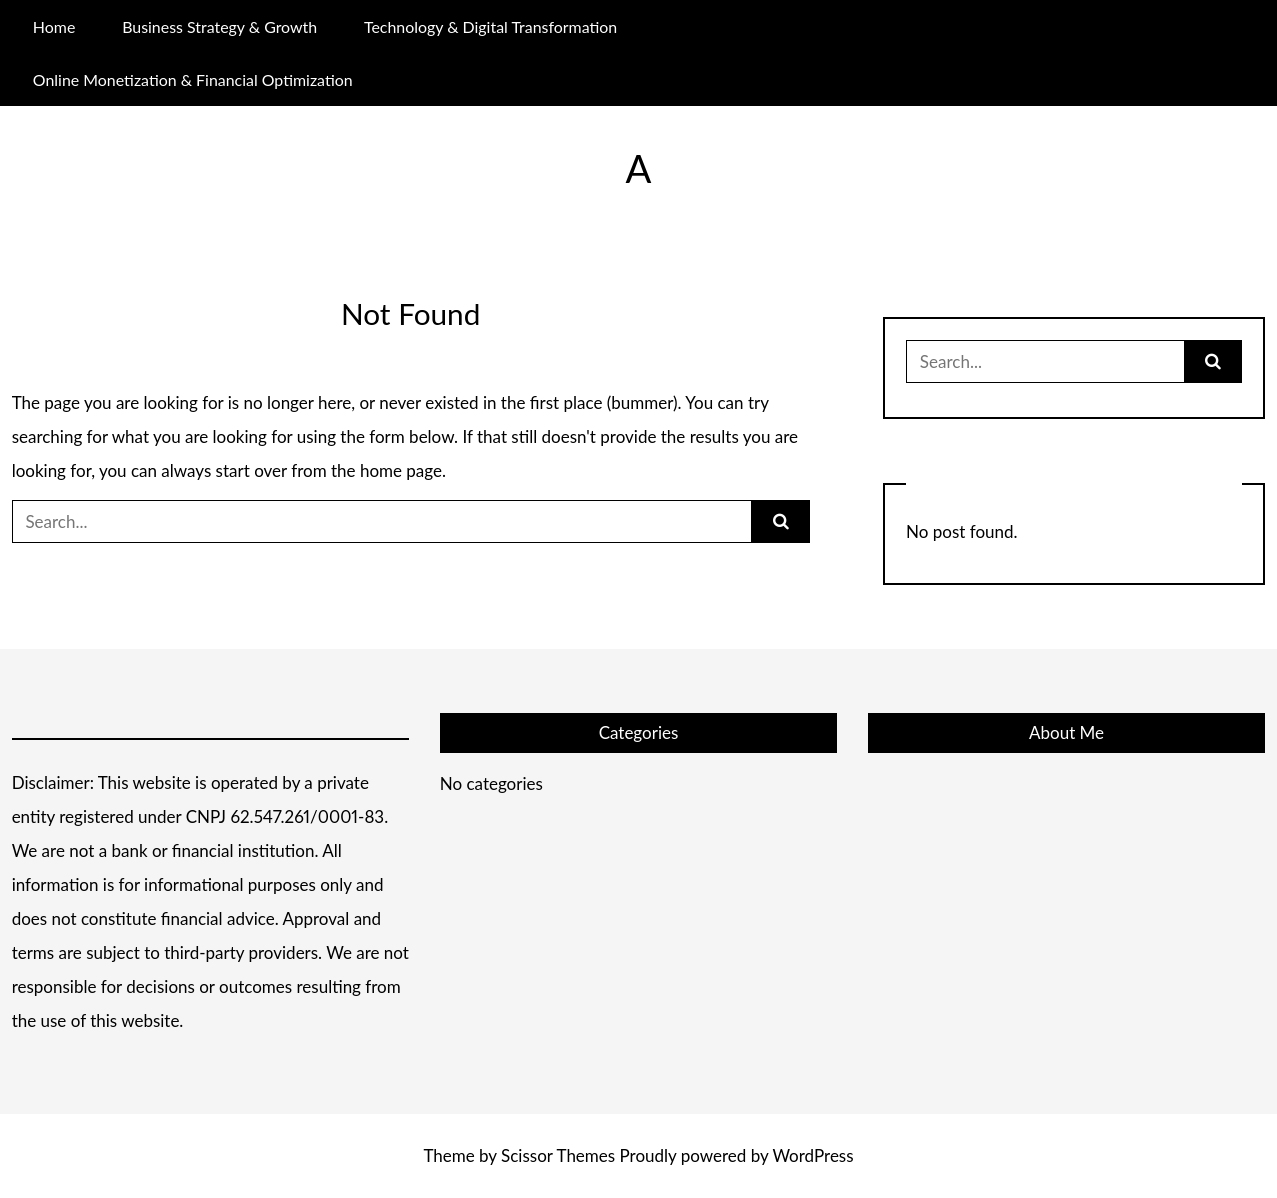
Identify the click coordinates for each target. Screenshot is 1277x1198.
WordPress (812, 1155)
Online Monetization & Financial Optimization (193, 79)
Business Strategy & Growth (219, 26)
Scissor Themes (558, 1155)
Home (54, 26)
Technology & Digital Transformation (490, 26)
